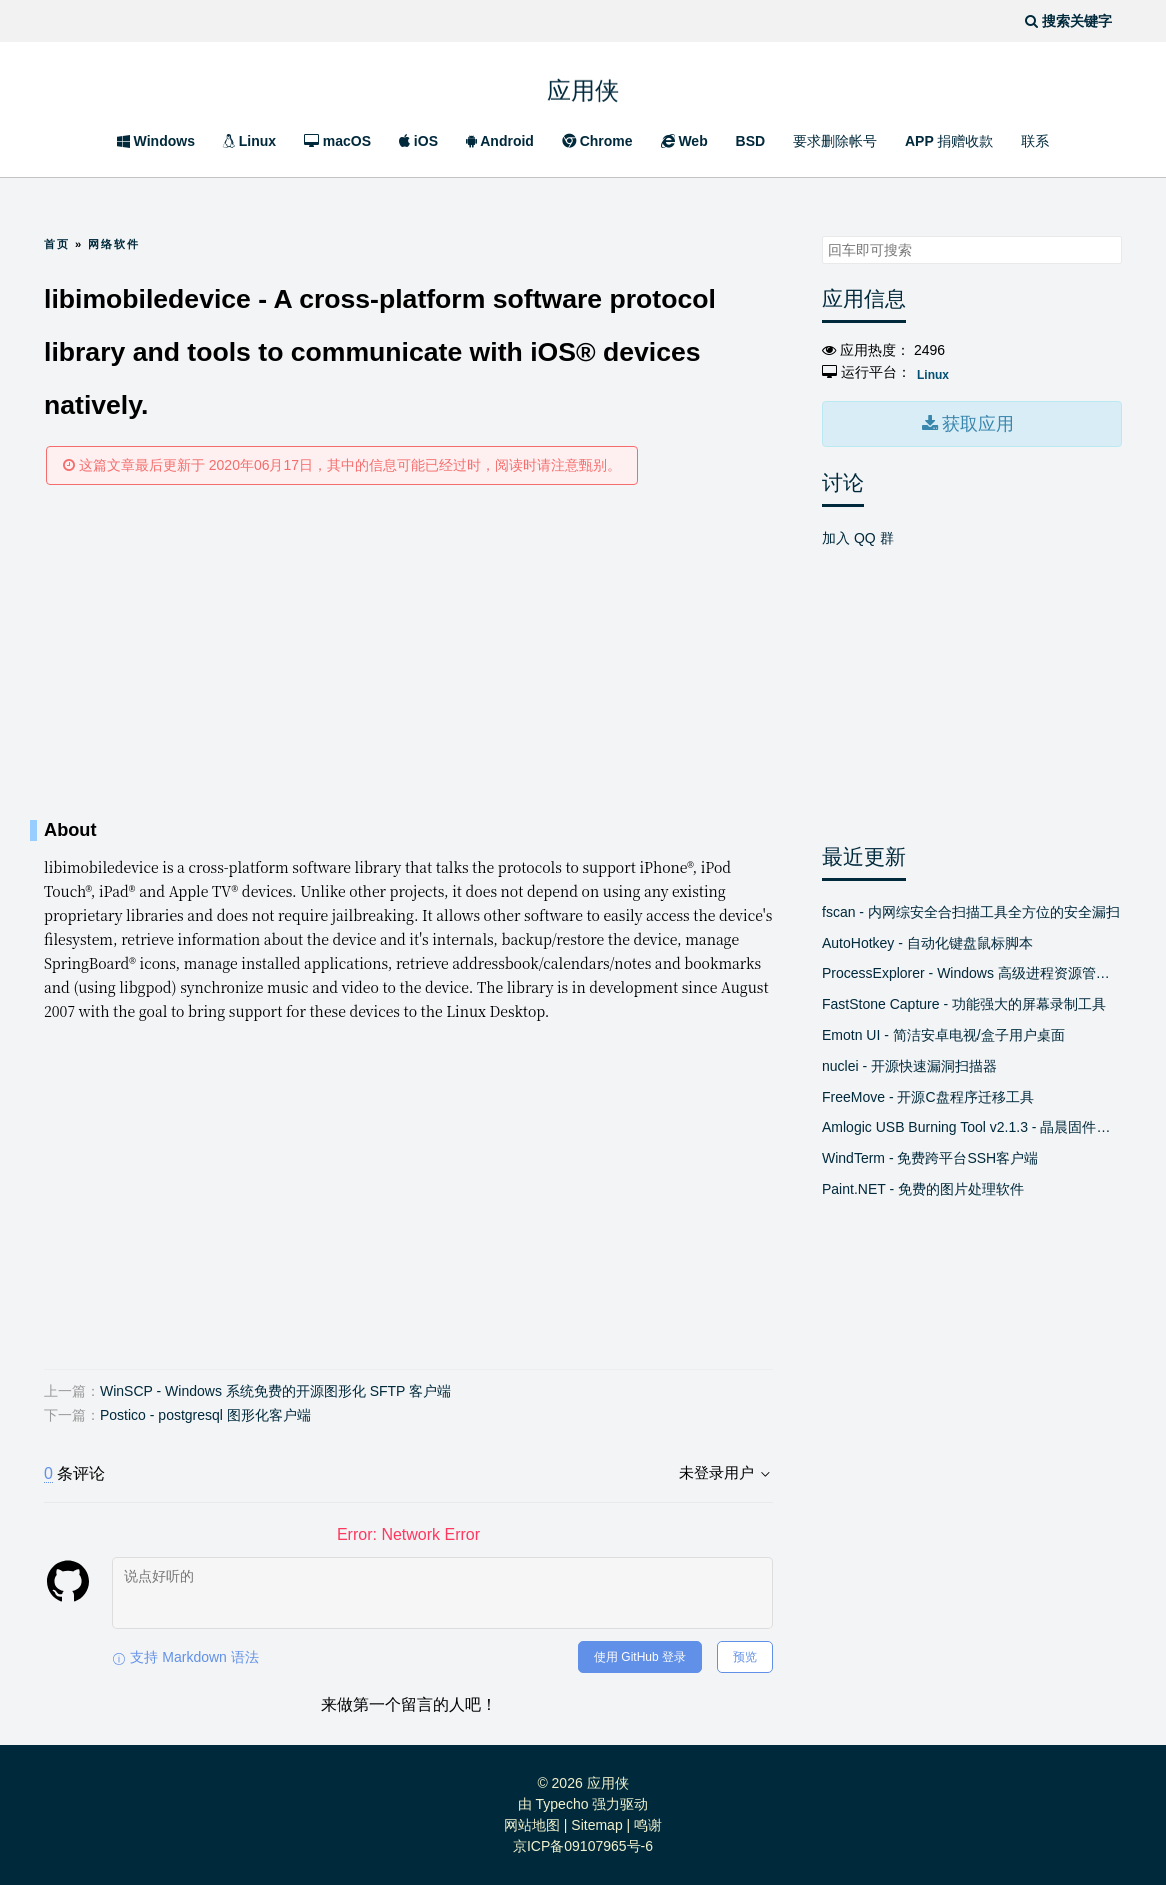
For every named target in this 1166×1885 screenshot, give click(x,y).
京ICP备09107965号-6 (583, 1846)
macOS (337, 141)
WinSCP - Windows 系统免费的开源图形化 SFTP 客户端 (275, 1391)
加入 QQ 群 (858, 534)
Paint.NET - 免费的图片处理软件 (923, 1185)
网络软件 (114, 244)
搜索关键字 (821, 235)
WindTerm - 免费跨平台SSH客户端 (930, 1155)
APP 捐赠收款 (949, 141)
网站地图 (532, 1825)
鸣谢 (648, 1825)
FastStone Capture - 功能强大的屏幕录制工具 (964, 1001)
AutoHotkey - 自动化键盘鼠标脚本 (927, 939)
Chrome (597, 141)
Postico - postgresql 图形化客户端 (205, 1415)
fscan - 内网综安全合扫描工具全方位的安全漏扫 (971, 908)
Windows (156, 141)
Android (500, 141)
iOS (418, 141)
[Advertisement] (408, 652)
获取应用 (976, 422)
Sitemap (596, 1825)
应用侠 (583, 86)
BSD (751, 141)
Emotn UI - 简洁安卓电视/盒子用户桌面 (943, 1031)
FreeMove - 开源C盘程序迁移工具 (928, 1093)
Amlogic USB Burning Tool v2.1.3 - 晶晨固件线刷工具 (972, 1124)
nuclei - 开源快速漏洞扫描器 (909, 1062)
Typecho (562, 1804)
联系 (1035, 141)
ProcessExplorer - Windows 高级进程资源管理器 (972, 970)
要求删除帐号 (835, 141)
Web (684, 141)
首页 (57, 244)
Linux (249, 141)
